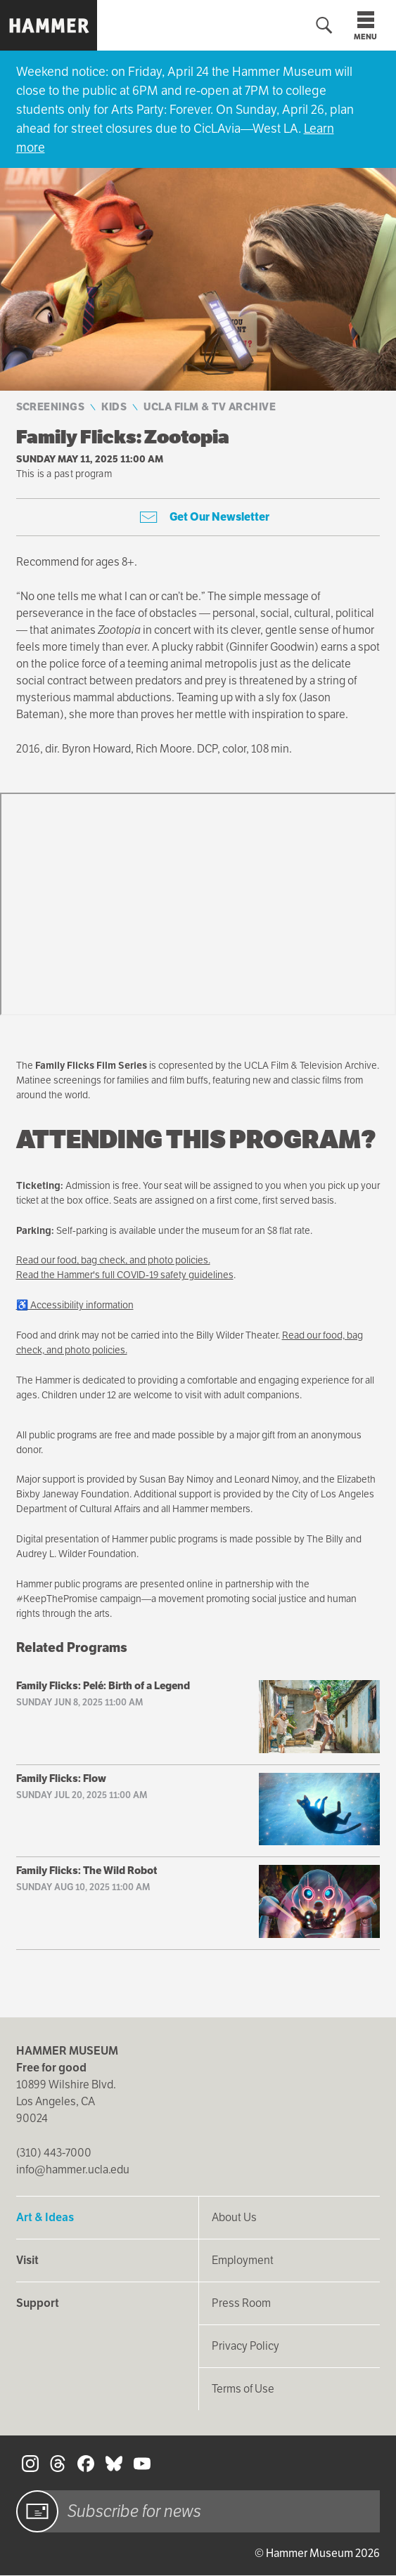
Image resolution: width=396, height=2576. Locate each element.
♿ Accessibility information (75, 1305)
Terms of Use (243, 2388)
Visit (27, 2260)
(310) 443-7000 (53, 2152)
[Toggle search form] (324, 25)
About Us (234, 2217)
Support (37, 2303)
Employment (243, 2260)
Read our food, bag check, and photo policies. (113, 1260)
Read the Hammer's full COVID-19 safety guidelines (125, 1274)
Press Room (241, 2303)
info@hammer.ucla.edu (72, 2169)
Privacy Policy (245, 2345)
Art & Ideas (45, 2217)
